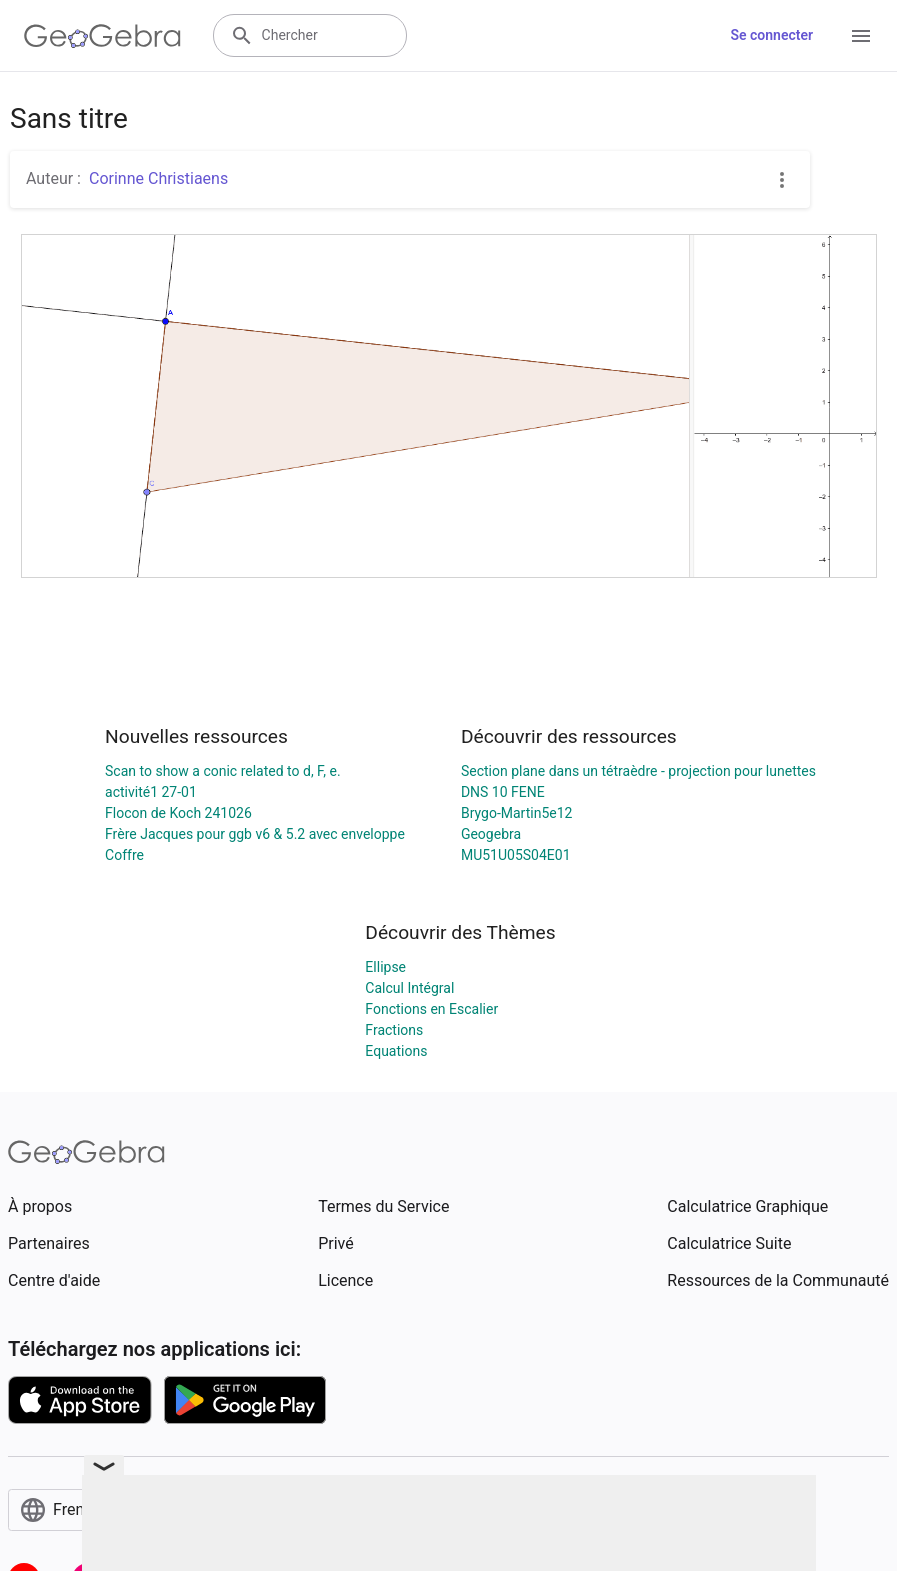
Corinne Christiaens (158, 178)
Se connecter (771, 35)
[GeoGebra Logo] (102, 36)
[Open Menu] (861, 36)
